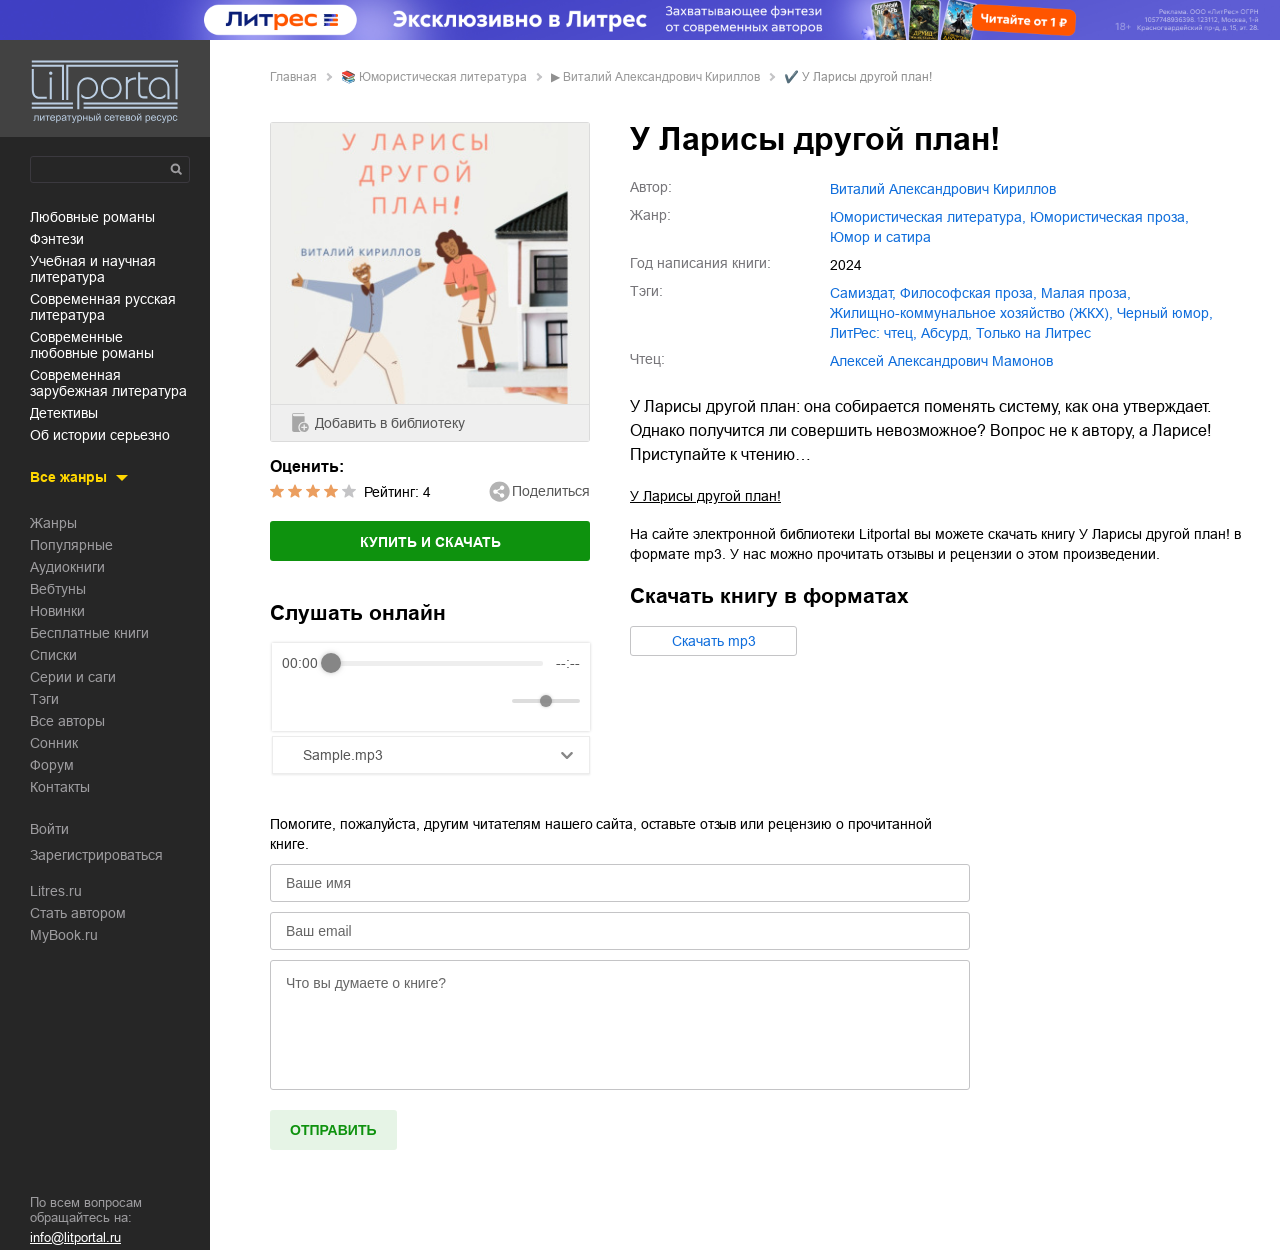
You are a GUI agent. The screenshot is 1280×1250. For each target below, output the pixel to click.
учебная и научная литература (93, 269)
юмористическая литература (443, 77)
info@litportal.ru (75, 1237)
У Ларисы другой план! (705, 496)
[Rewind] (302, 701)
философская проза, (968, 293)
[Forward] (389, 701)
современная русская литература (103, 307)
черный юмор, (1165, 313)
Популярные (71, 545)
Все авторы (67, 721)
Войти (49, 829)
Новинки (57, 611)
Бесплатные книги (89, 633)
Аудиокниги (67, 567)
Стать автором (78, 913)
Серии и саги (73, 677)
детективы (64, 413)
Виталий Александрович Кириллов (661, 77)
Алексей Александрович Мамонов (941, 361)
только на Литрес (1033, 333)
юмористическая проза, (1109, 217)
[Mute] (493, 701)
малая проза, (1086, 293)
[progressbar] (437, 663)
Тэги (44, 699)
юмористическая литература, (928, 217)
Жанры (53, 523)
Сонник (54, 743)
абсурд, (946, 333)
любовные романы (92, 217)
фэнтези (57, 239)
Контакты (60, 787)
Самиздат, (863, 293)
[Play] (346, 701)
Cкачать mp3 (714, 641)
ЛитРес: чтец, (873, 333)
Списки (53, 655)
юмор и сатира (880, 237)
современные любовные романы (92, 345)
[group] (431, 687)
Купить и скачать (430, 542)
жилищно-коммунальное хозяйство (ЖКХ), (971, 313)
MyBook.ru (64, 935)
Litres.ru (56, 891)
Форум (52, 765)
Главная (293, 77)
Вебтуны (58, 589)
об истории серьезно (100, 435)
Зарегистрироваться (96, 855)
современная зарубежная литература (108, 383)
